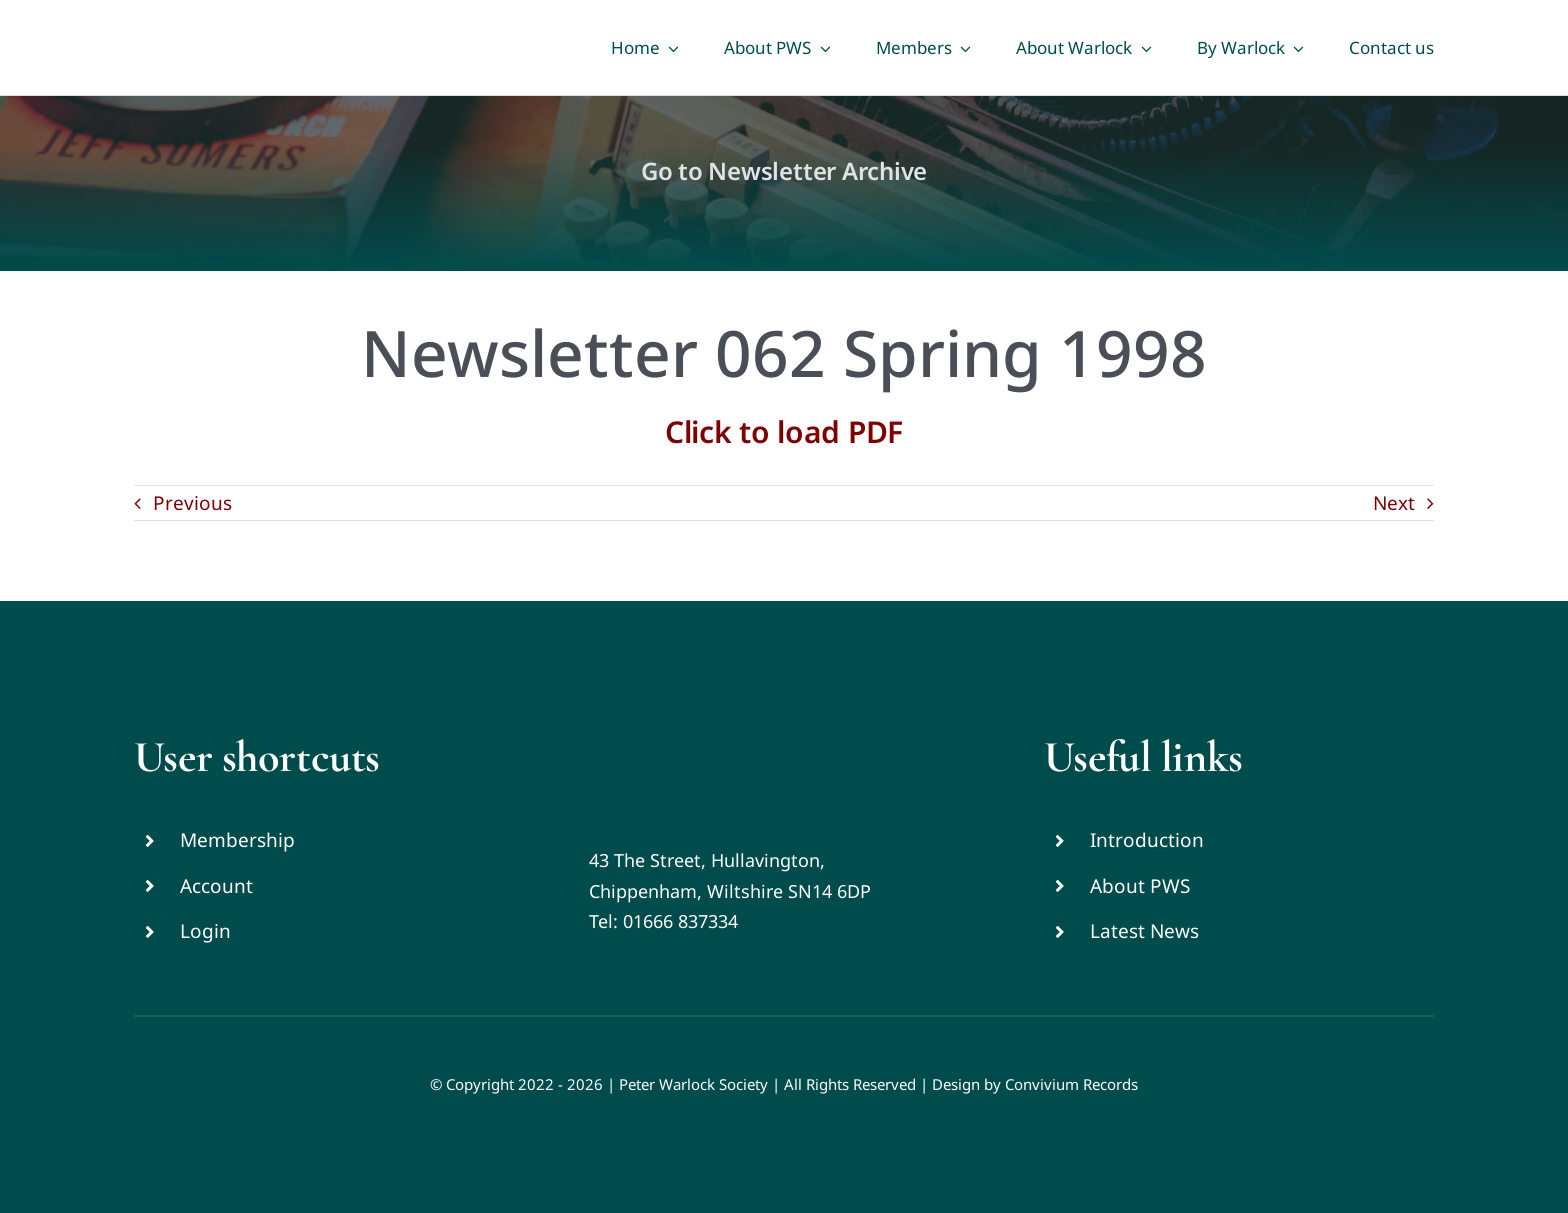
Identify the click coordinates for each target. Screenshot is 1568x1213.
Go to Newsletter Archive (784, 170)
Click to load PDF (784, 431)
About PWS (1140, 886)
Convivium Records (1071, 1084)
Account (216, 886)
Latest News (1144, 931)
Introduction (1147, 840)
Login (205, 931)
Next (1394, 503)
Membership (237, 840)
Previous (192, 503)
